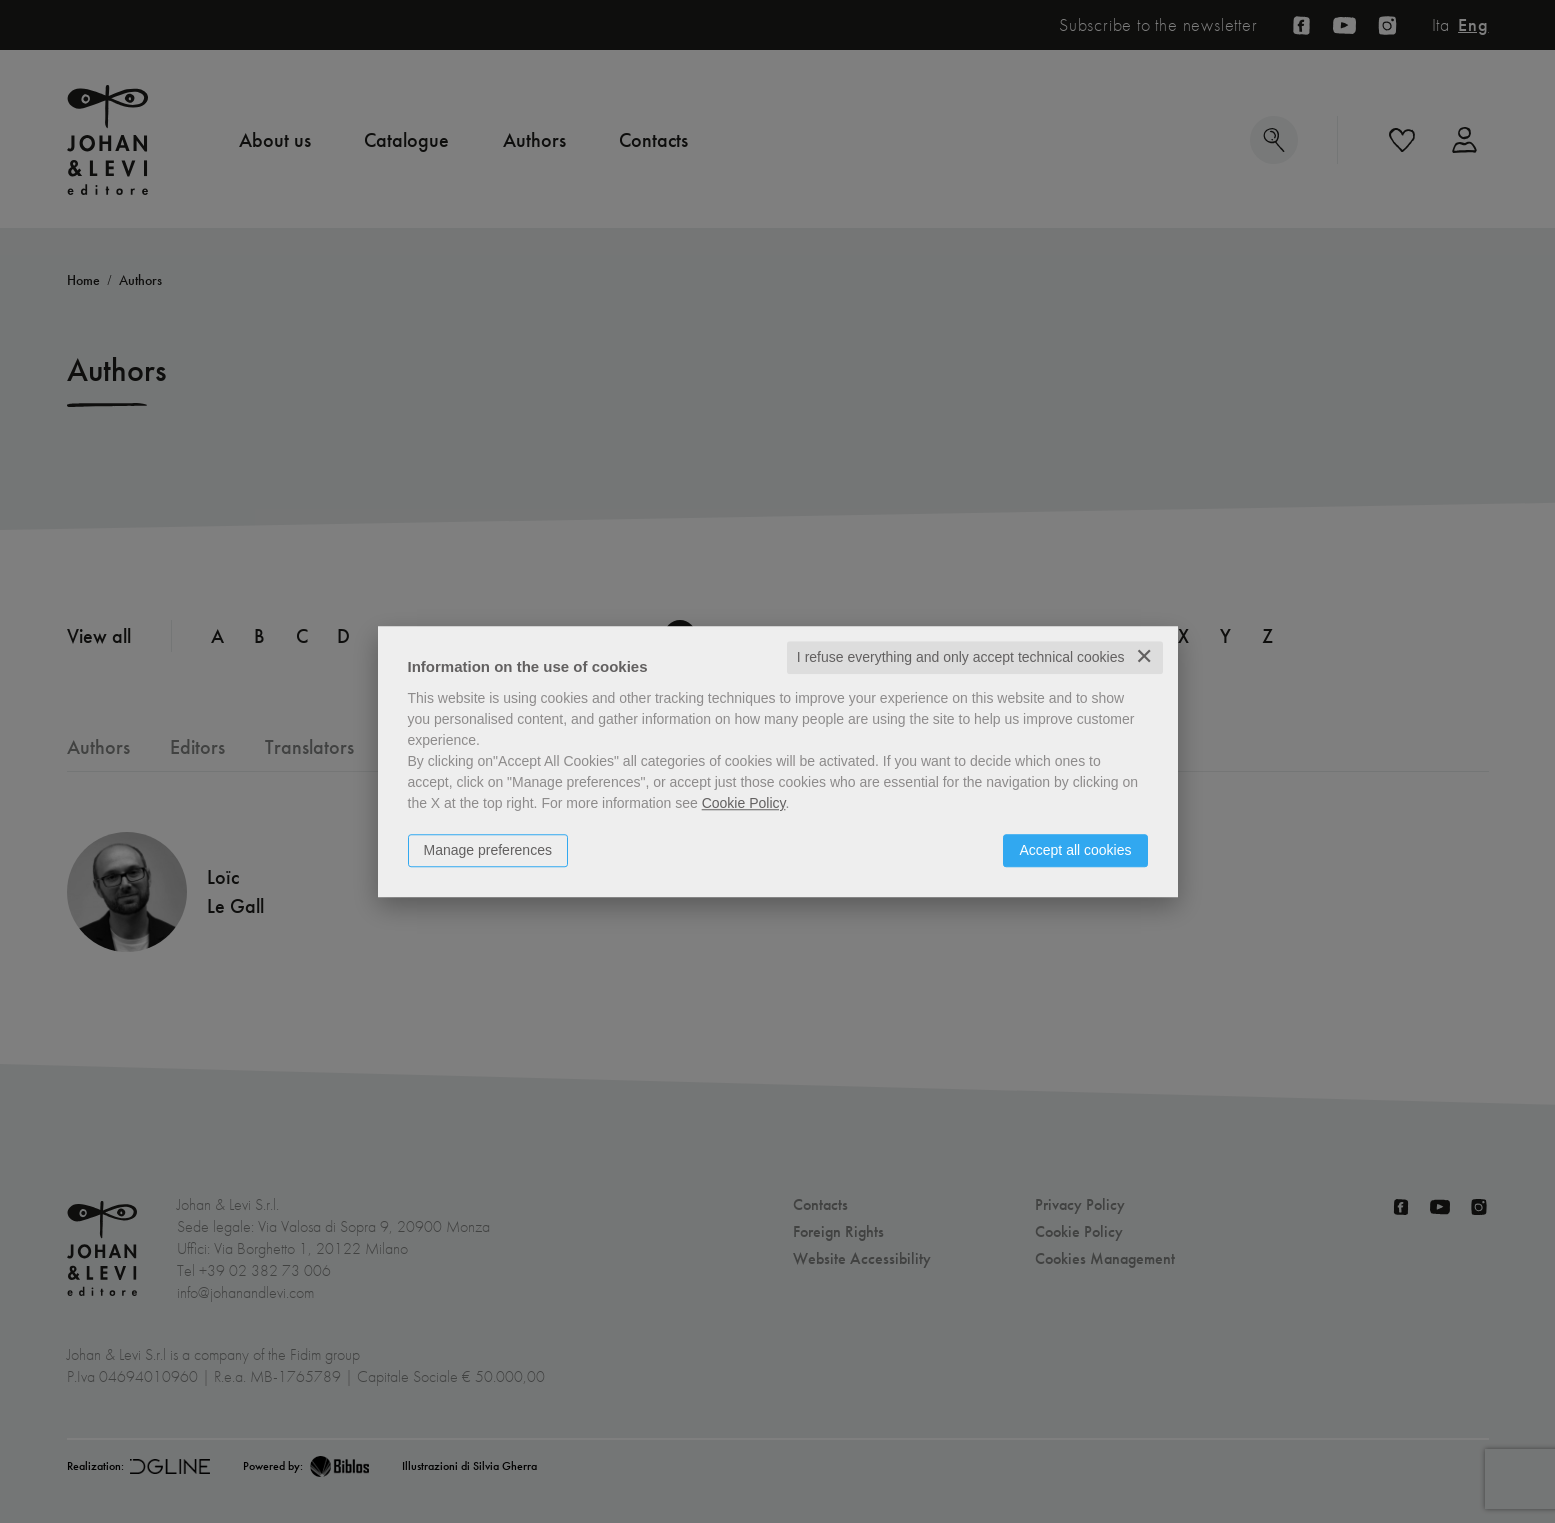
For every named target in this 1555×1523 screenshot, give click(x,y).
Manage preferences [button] (488, 850)
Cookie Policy (744, 803)
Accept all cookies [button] (1075, 850)
